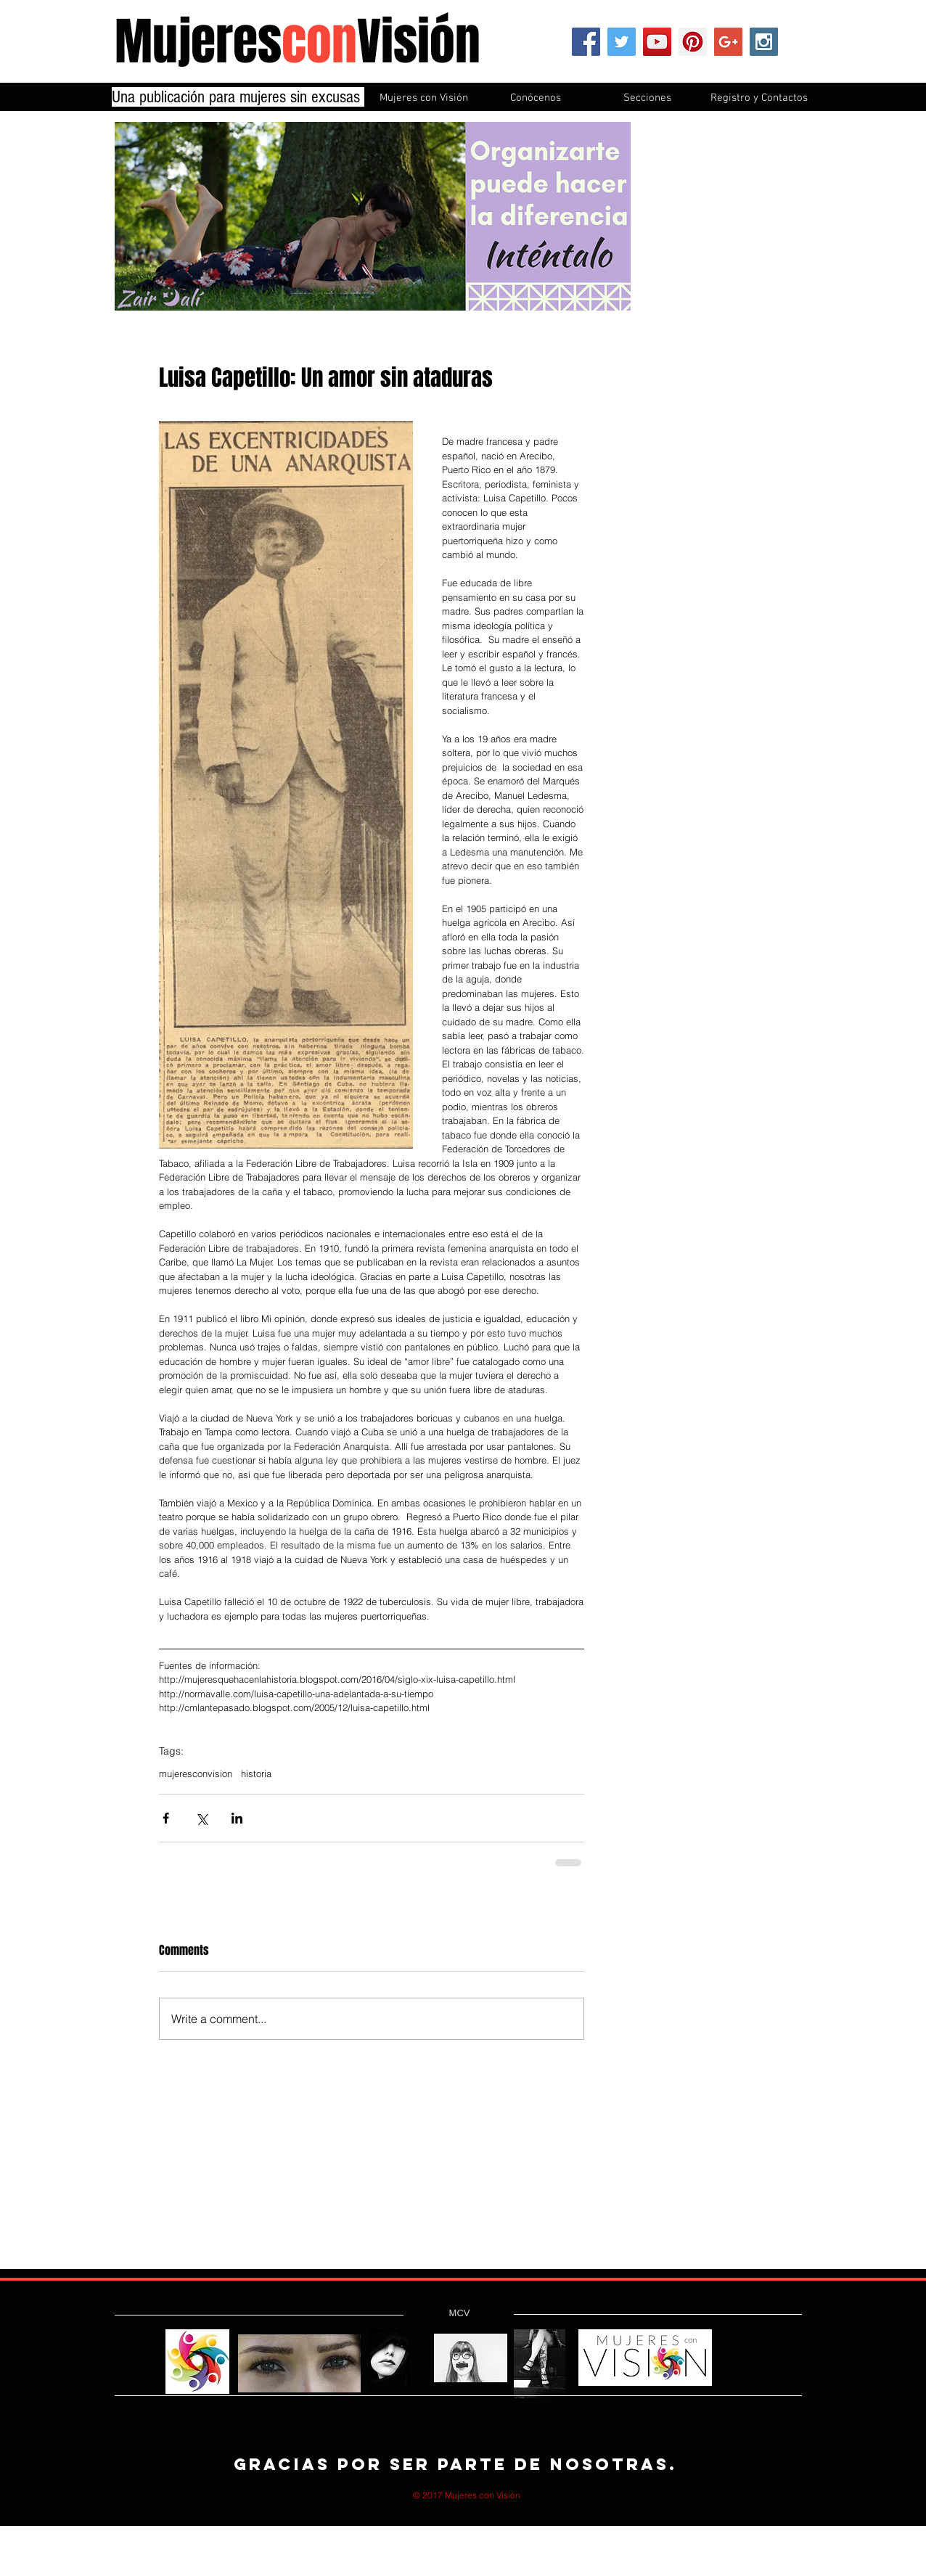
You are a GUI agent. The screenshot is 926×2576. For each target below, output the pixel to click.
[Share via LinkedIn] (237, 1818)
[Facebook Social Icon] (586, 42)
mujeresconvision (195, 1773)
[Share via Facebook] (166, 1818)
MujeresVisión (297, 41)
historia (256, 1773)
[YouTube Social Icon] (657, 42)
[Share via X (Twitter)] (201, 1818)
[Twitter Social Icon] (621, 42)
